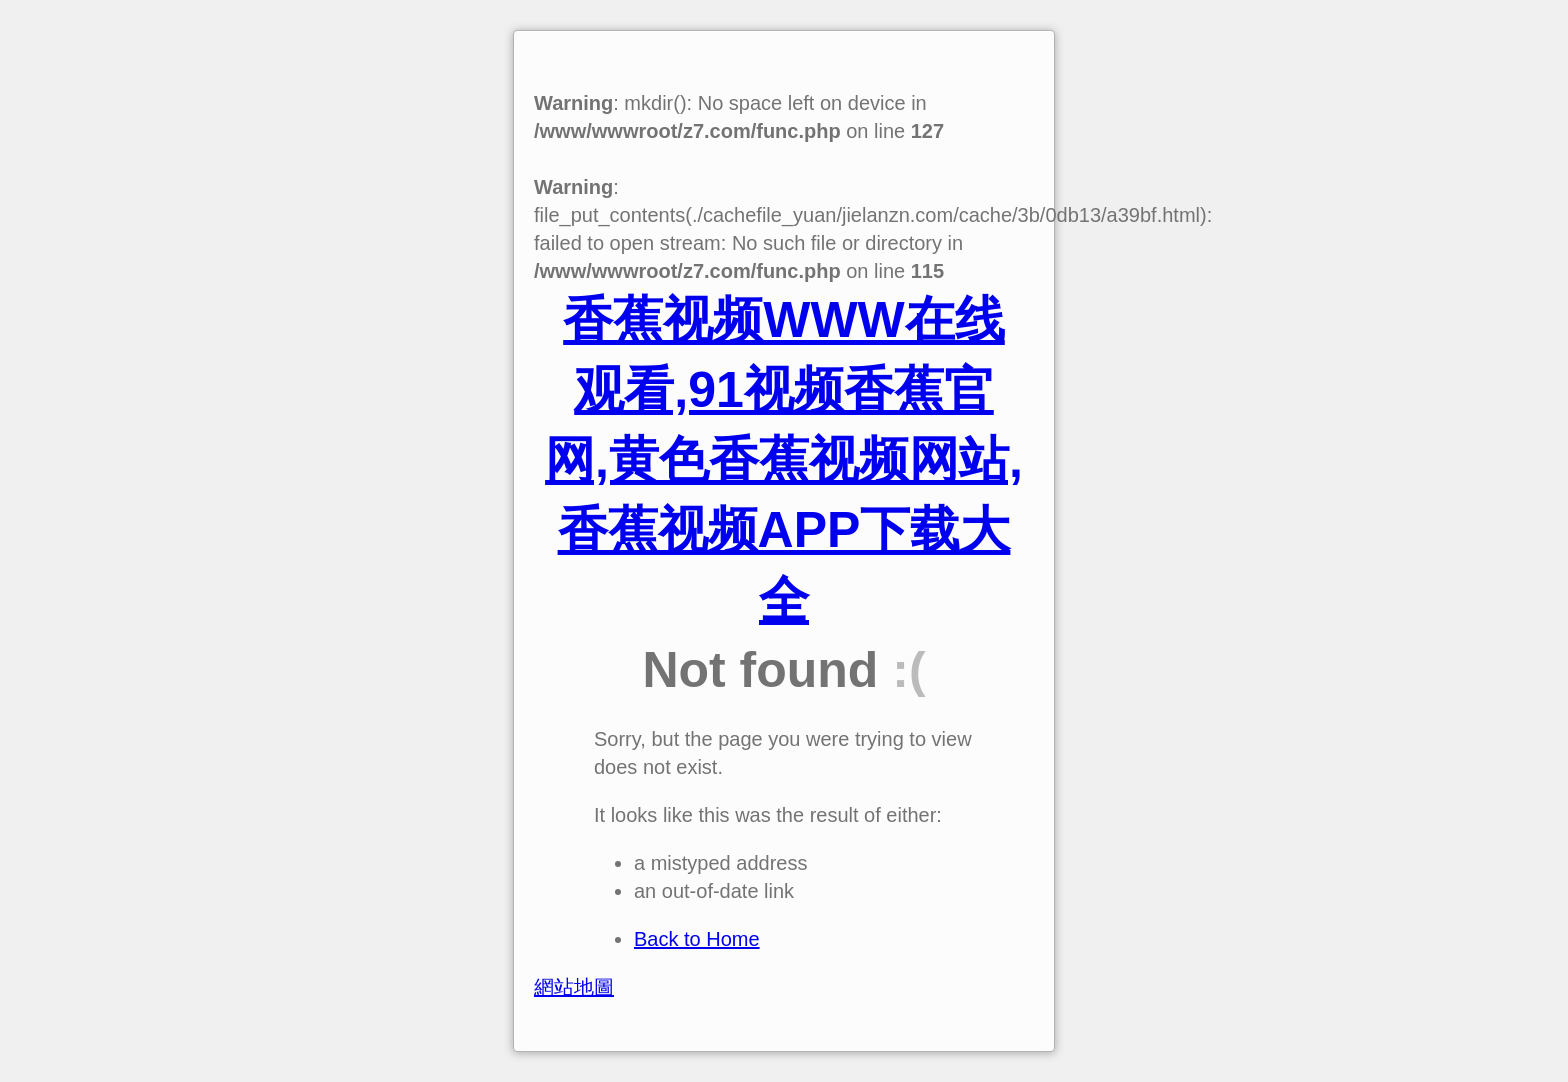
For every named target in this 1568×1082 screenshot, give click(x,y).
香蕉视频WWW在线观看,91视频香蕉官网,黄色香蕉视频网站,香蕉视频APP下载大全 (784, 460)
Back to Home (697, 939)
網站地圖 (574, 987)
